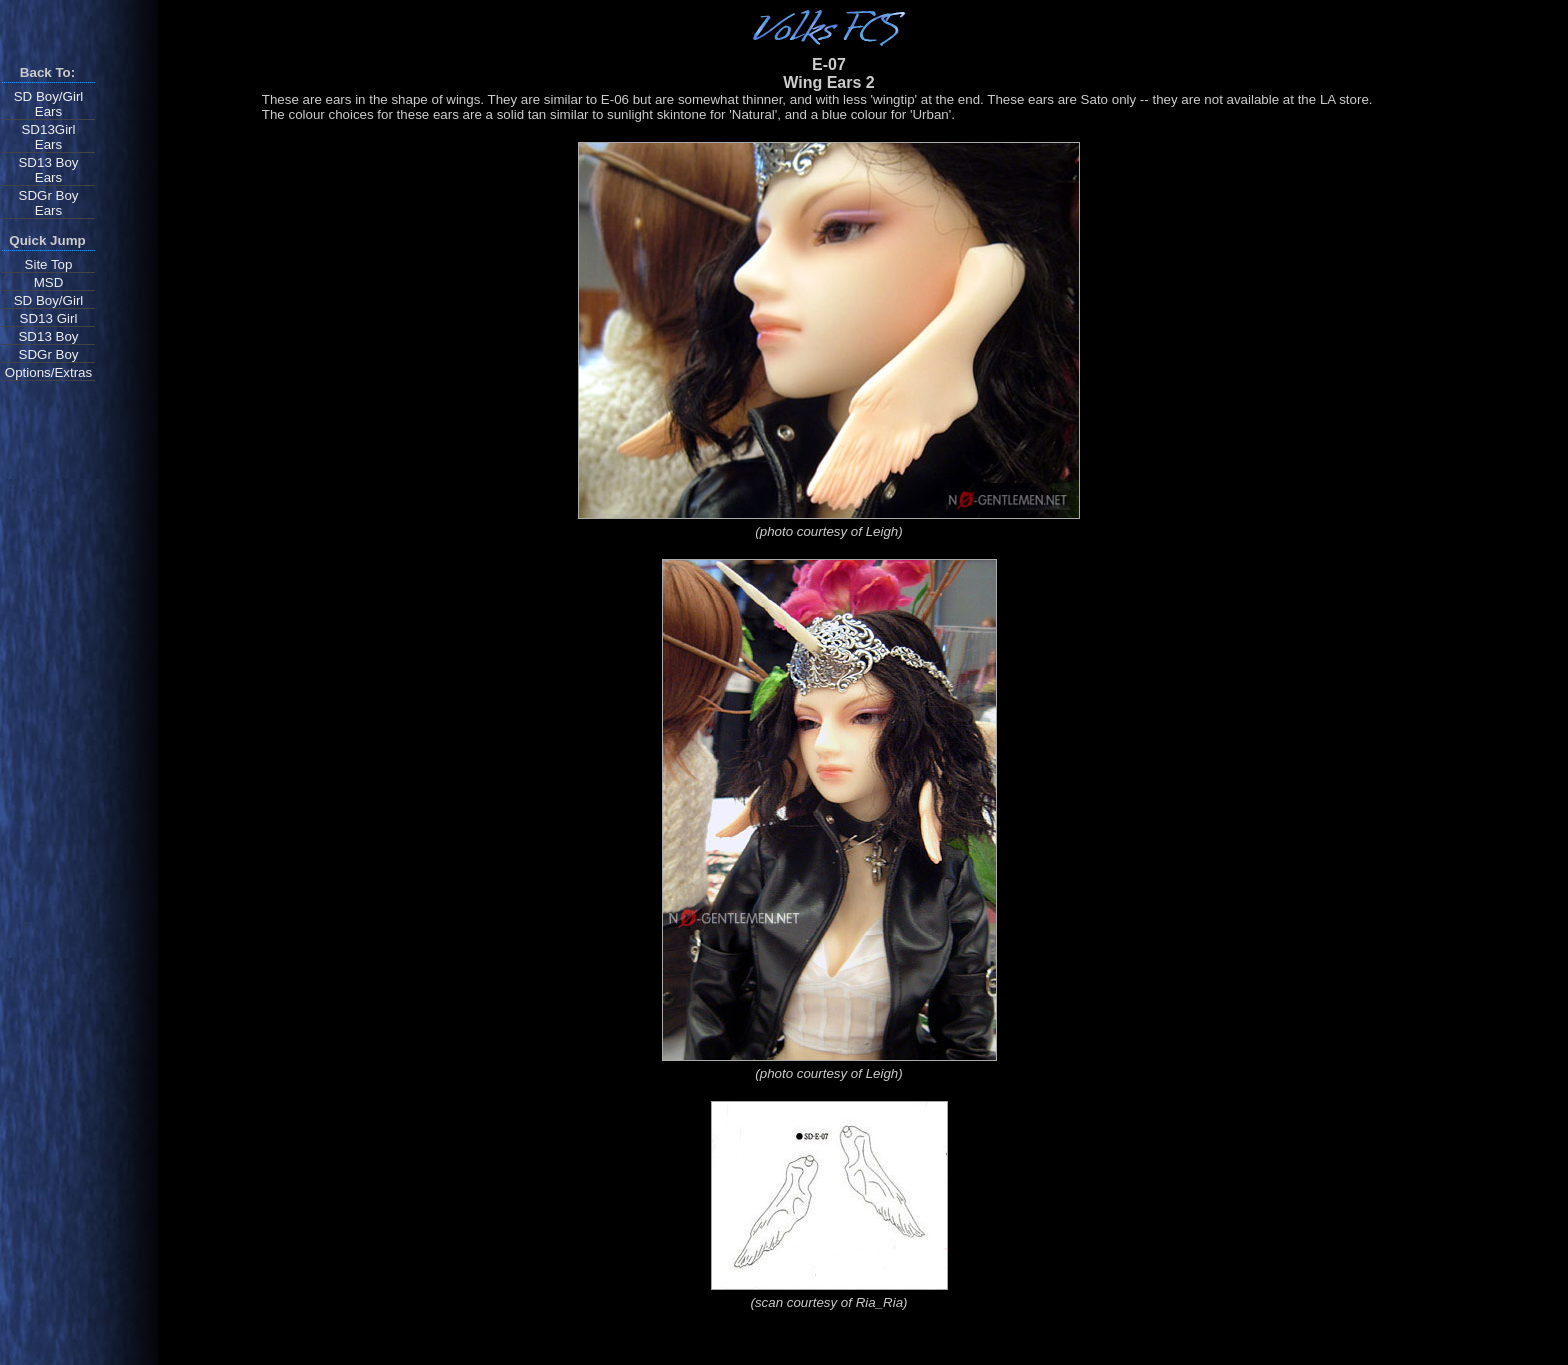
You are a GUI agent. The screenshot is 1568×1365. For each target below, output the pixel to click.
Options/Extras (48, 372)
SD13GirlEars (48, 137)
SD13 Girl (49, 318)
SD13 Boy (48, 336)
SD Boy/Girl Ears (49, 104)
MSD (49, 282)
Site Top (49, 264)
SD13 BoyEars (48, 170)
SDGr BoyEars (49, 203)
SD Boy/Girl (49, 300)
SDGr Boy (49, 354)
